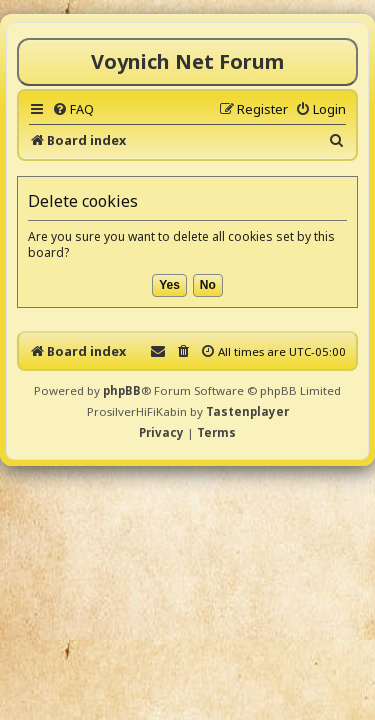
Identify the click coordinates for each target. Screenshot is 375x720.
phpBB (122, 390)
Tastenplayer (247, 411)
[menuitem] (73, 109)
